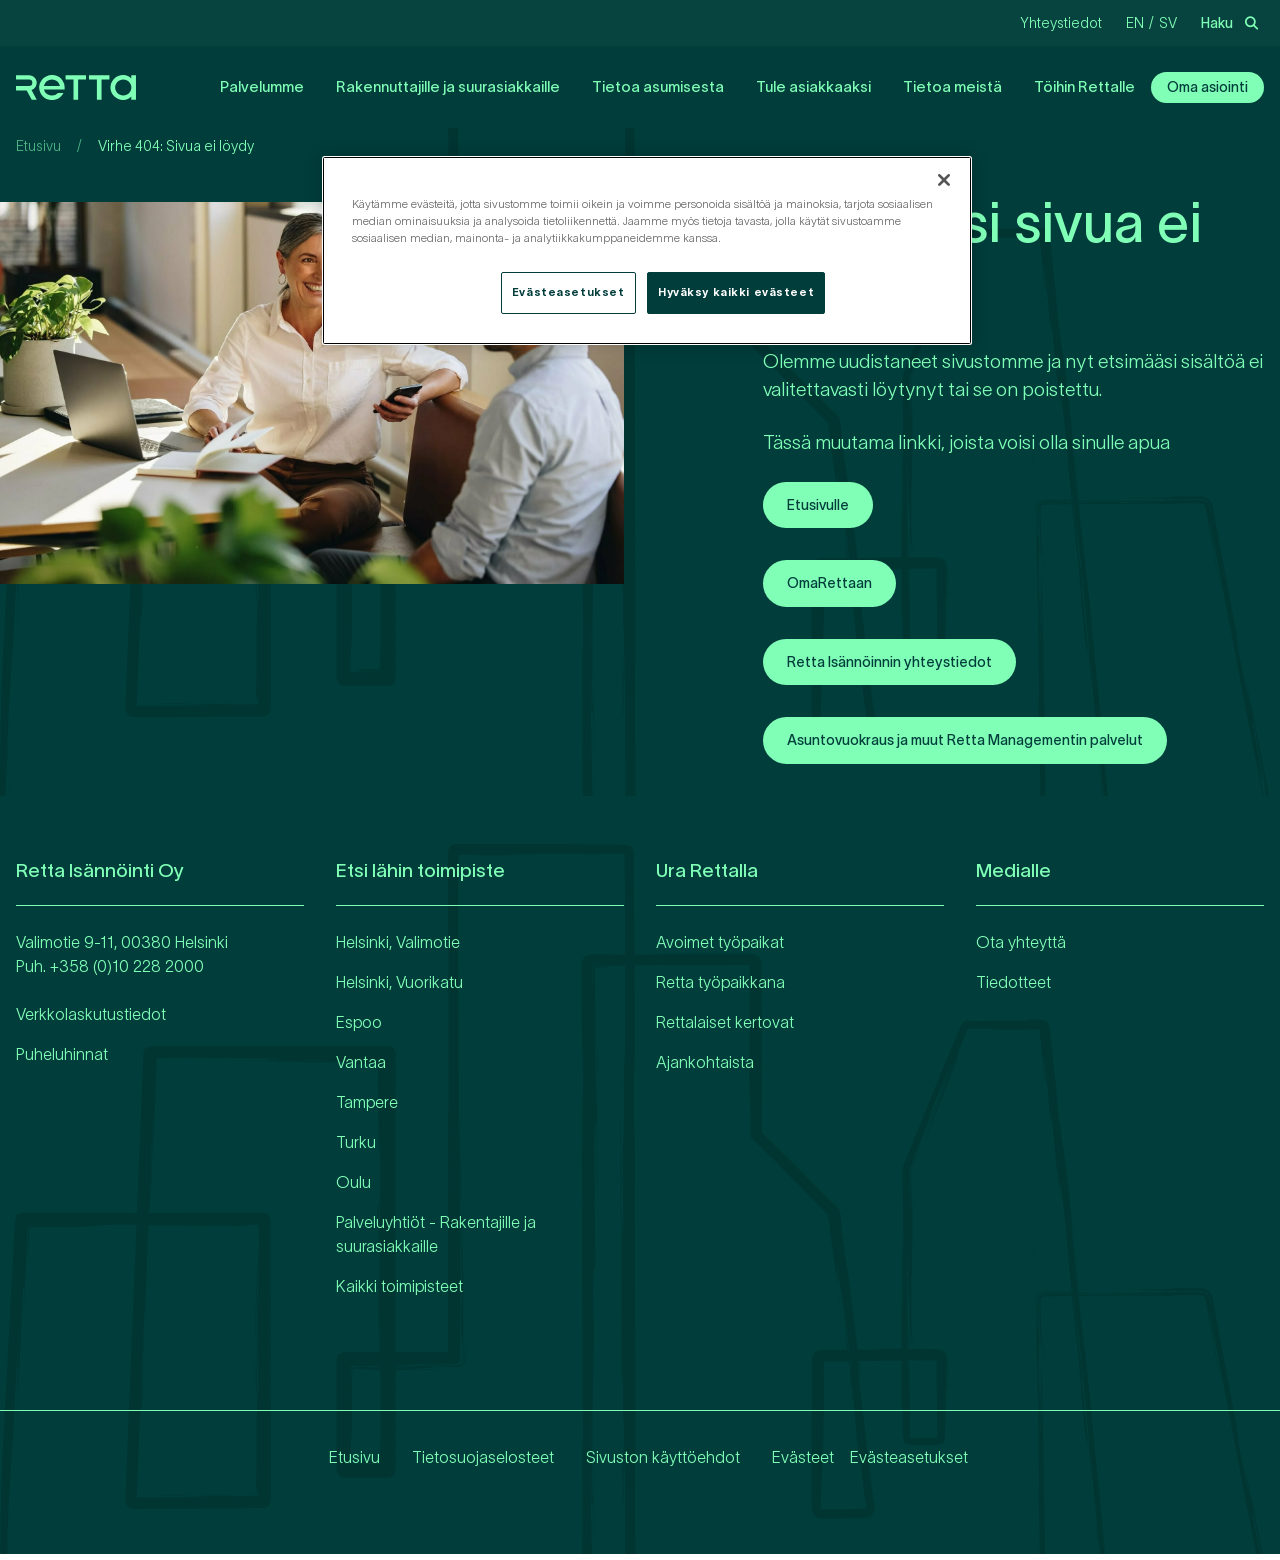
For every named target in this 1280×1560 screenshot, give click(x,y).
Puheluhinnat (62, 1060)
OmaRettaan (836, 586)
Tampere (367, 1108)
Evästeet (787, 1463)
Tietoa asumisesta (634, 86)
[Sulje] (944, 180)
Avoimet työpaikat (720, 948)
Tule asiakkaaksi (789, 86)
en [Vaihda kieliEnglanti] (1135, 23)
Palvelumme (238, 86)
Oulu (353, 1188)
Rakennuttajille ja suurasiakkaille (424, 86)
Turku (356, 1148)
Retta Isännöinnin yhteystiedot (903, 666)
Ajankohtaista (705, 1068)
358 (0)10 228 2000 (131, 972)
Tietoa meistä (928, 86)
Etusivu (38, 146)
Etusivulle (823, 506)
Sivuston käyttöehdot (647, 1463)
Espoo (359, 1028)
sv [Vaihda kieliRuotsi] (1168, 23)
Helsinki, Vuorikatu (399, 988)
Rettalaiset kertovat (725, 1028)
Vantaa (361, 1068)
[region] (647, 250)
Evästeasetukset (909, 1463)
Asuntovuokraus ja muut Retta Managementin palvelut (992, 746)
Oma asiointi (1203, 87)
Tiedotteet (1013, 988)
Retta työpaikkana (720, 988)
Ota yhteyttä (1021, 948)
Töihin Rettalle (1060, 86)
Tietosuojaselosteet (467, 1463)
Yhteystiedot (1061, 23)
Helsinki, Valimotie (398, 948)
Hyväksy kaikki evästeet (736, 292)
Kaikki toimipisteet (399, 1292)
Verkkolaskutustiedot (91, 1020)
